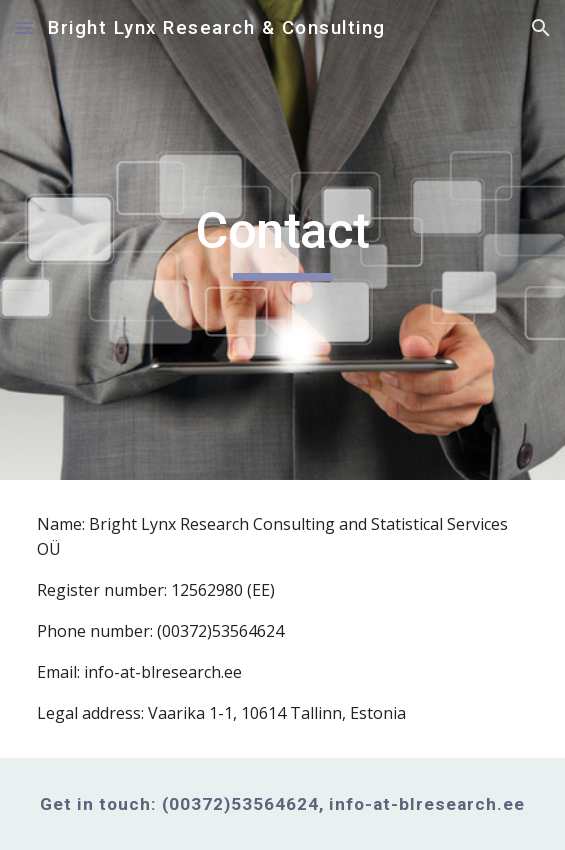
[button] (24, 27)
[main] (282, 240)
